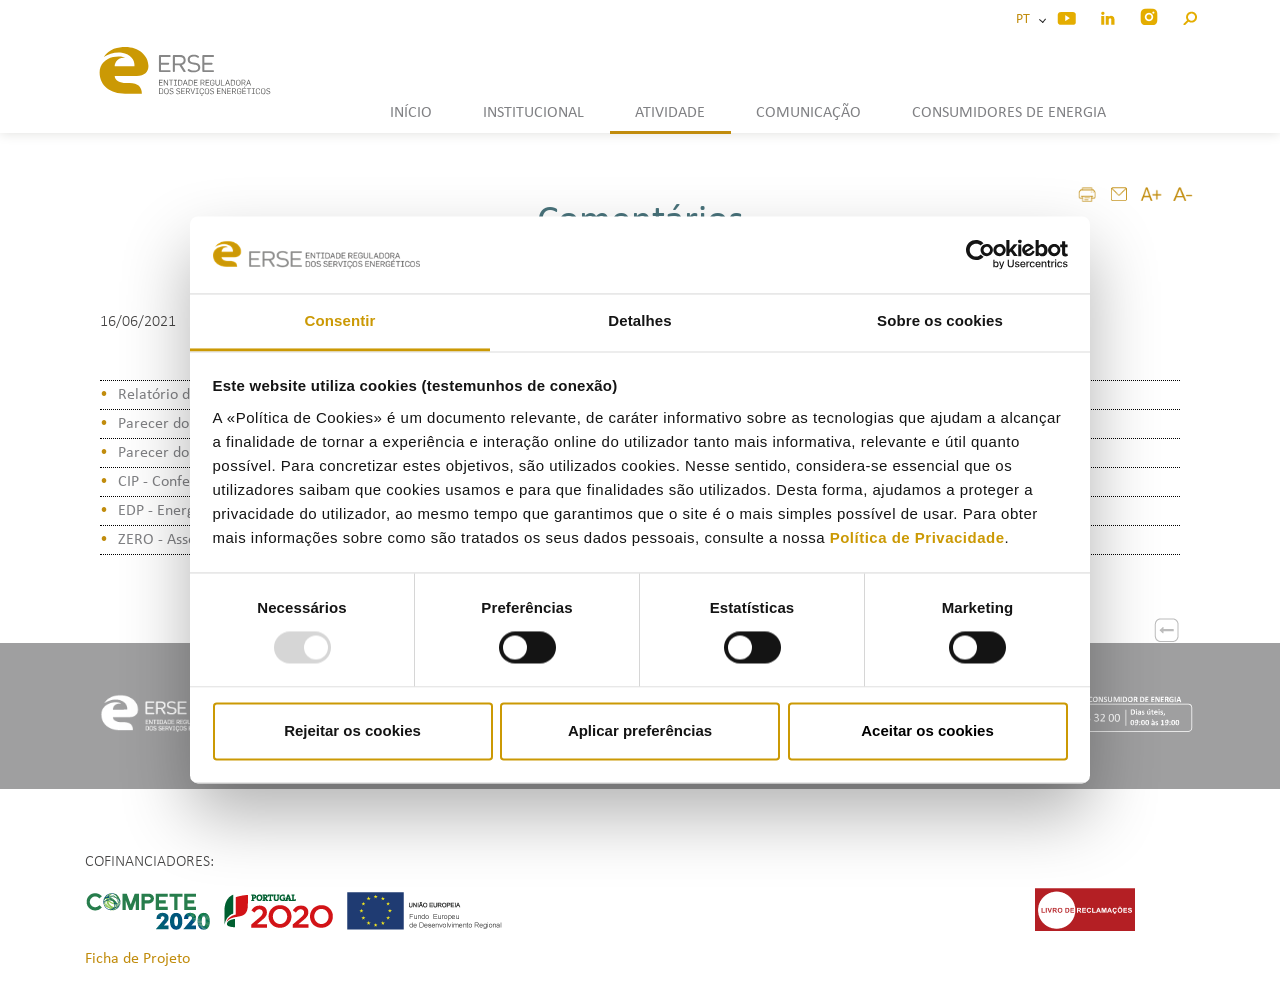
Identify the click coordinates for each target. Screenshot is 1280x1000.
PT (1026, 19)
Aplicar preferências (640, 730)
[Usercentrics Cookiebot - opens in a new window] (980, 255)
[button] (1189, 15)
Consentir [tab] (340, 320)
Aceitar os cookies (927, 730)
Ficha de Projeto (137, 959)
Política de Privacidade (917, 537)
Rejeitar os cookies (352, 730)
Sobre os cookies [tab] (940, 320)
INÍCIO (411, 113)
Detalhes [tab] (639, 320)
